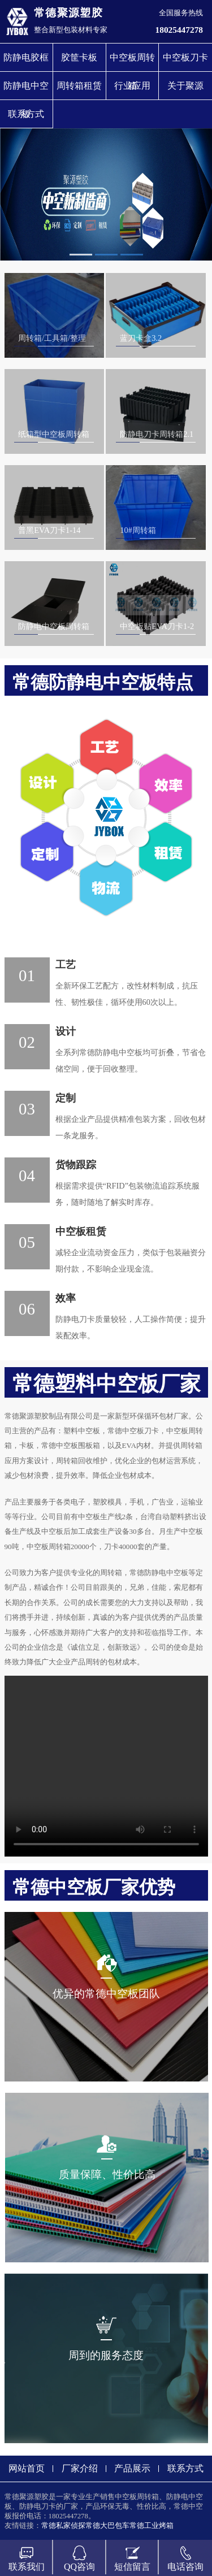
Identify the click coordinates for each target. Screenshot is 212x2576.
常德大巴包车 (107, 2526)
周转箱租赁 (79, 85)
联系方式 (26, 114)
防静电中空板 (26, 90)
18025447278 (179, 29)
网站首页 (26, 2468)
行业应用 (132, 85)
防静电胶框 (26, 57)
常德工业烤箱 (151, 2526)
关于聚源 (185, 85)
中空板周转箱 (132, 62)
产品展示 (132, 2468)
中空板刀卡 (185, 57)
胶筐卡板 (79, 57)
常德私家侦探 (63, 2526)
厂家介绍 (80, 2468)
